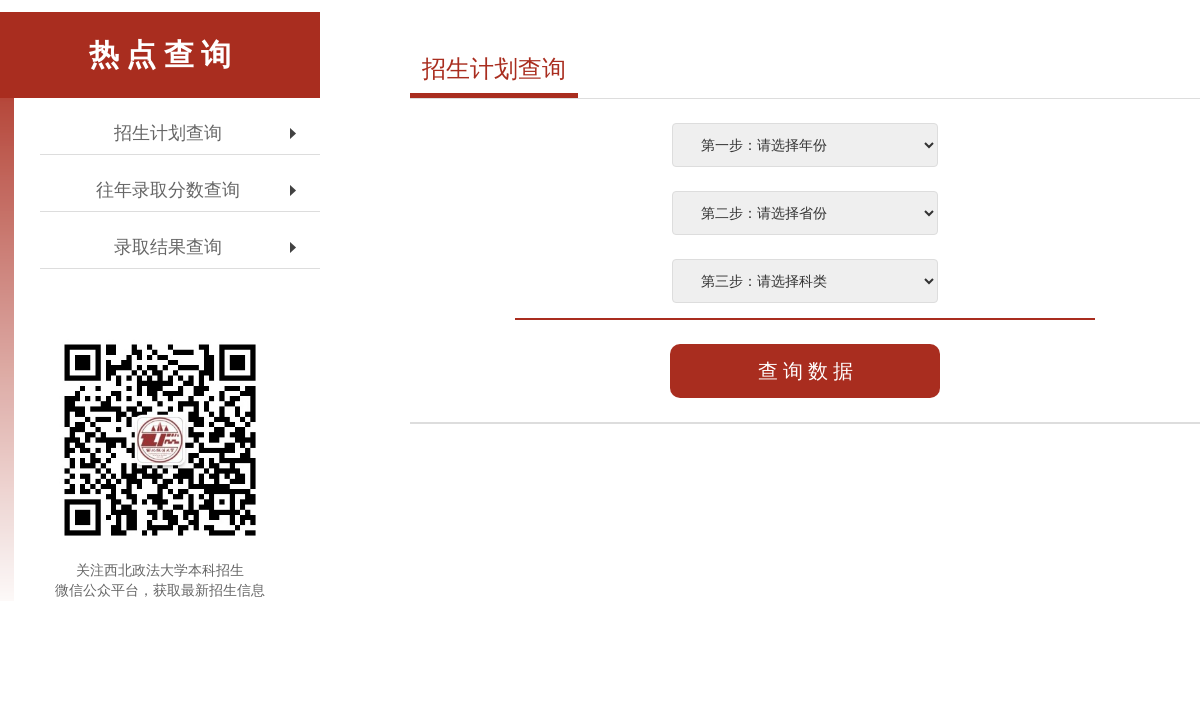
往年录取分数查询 (168, 190)
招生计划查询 (168, 133)
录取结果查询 (168, 247)
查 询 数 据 (805, 371)
